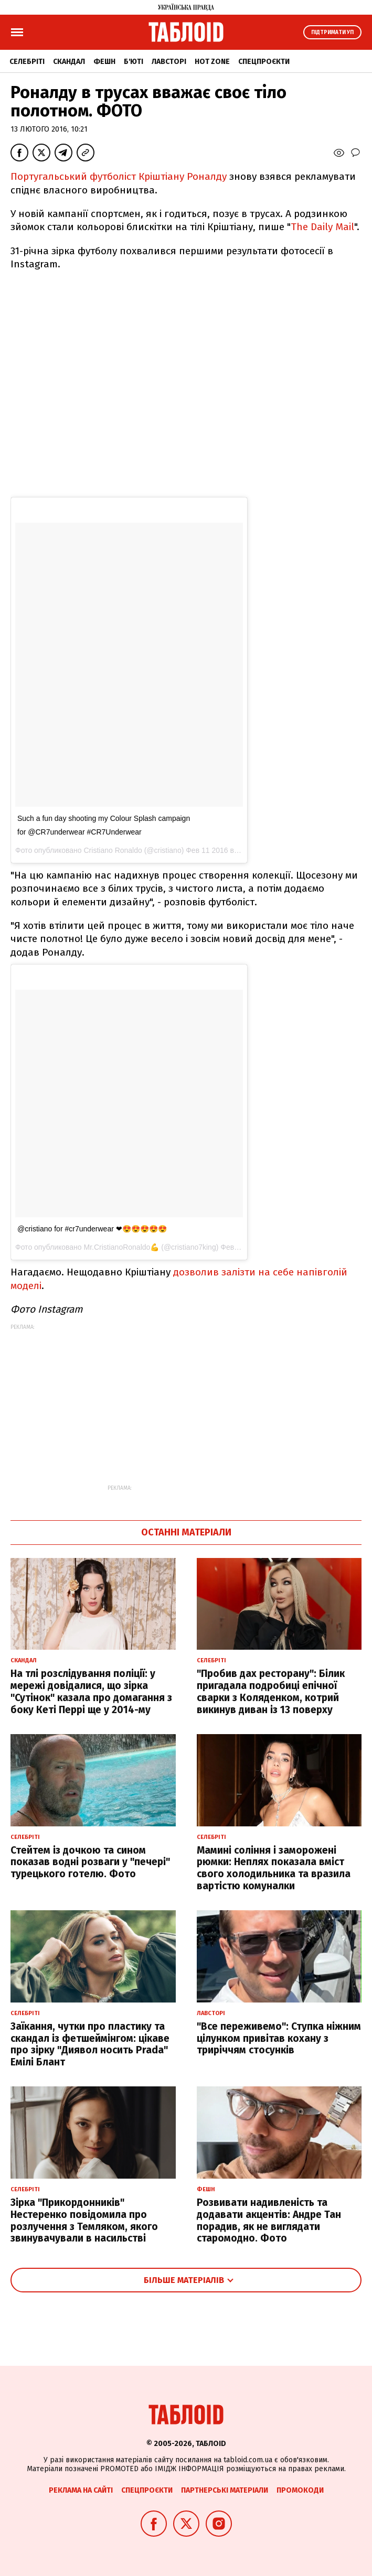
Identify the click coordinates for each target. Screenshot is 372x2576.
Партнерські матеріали (224, 2490)
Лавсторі (169, 61)
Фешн (104, 61)
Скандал (69, 61)
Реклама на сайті (81, 2490)
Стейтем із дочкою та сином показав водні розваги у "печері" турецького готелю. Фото (90, 1862)
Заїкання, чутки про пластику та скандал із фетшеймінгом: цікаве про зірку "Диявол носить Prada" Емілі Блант (89, 2044)
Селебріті (27, 61)
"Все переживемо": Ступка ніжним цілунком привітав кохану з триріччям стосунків (279, 2038)
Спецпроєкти (264, 61)
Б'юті (133, 61)
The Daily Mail (322, 227)
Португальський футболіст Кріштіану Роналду (118, 176)
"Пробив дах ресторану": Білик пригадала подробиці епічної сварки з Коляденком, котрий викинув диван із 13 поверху (271, 1691)
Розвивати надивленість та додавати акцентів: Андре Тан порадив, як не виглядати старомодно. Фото (269, 2220)
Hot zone (212, 61)
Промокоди (300, 2490)
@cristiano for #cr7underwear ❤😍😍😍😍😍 (92, 1229)
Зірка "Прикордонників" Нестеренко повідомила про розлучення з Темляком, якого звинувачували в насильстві (84, 2220)
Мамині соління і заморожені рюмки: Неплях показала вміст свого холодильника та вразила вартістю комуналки (273, 1868)
